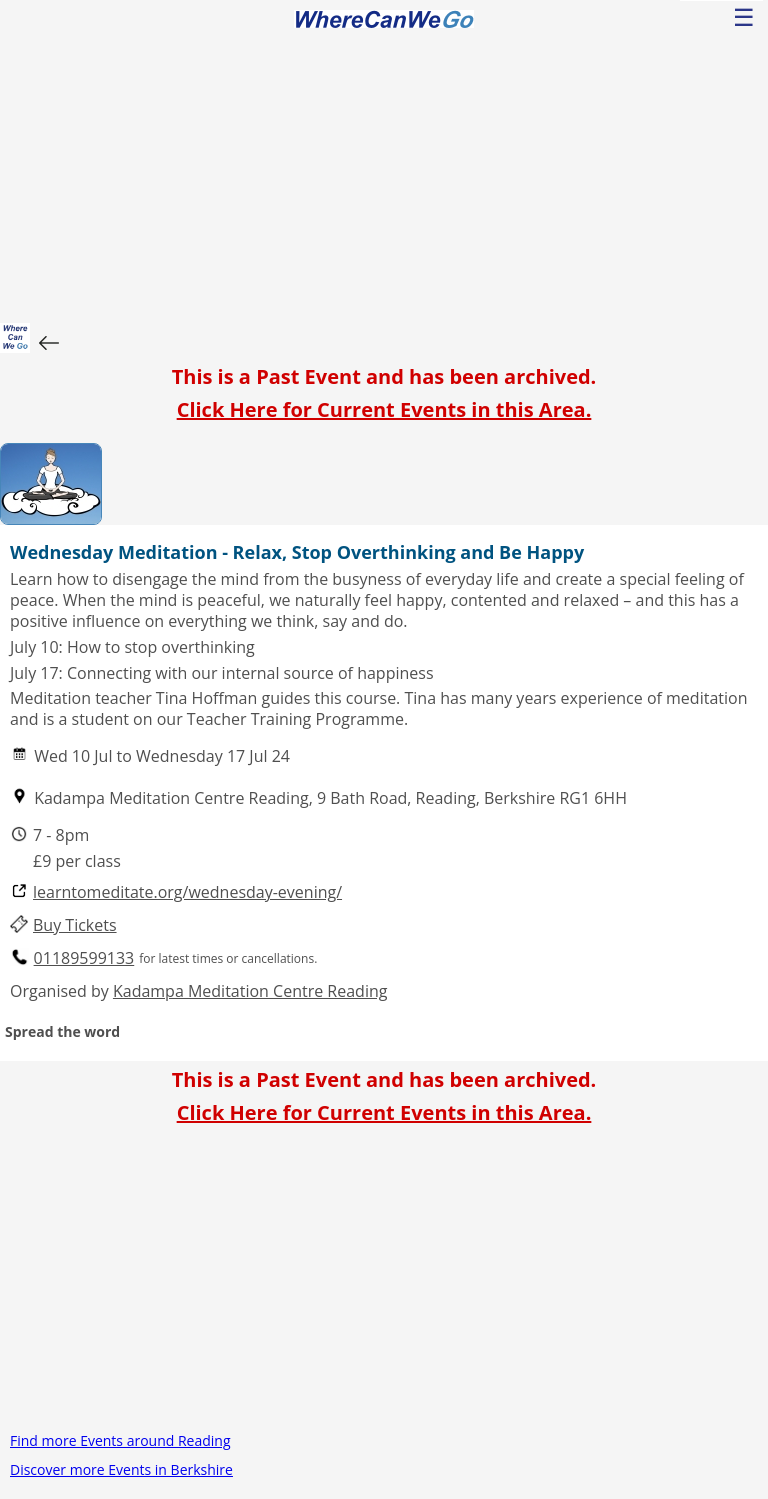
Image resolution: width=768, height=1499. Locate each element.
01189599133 (84, 958)
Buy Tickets (75, 925)
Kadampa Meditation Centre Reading (250, 991)
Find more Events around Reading (120, 1440)
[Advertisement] (384, 173)
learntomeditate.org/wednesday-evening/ (187, 892)
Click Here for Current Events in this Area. (384, 409)
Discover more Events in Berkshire (121, 1469)
